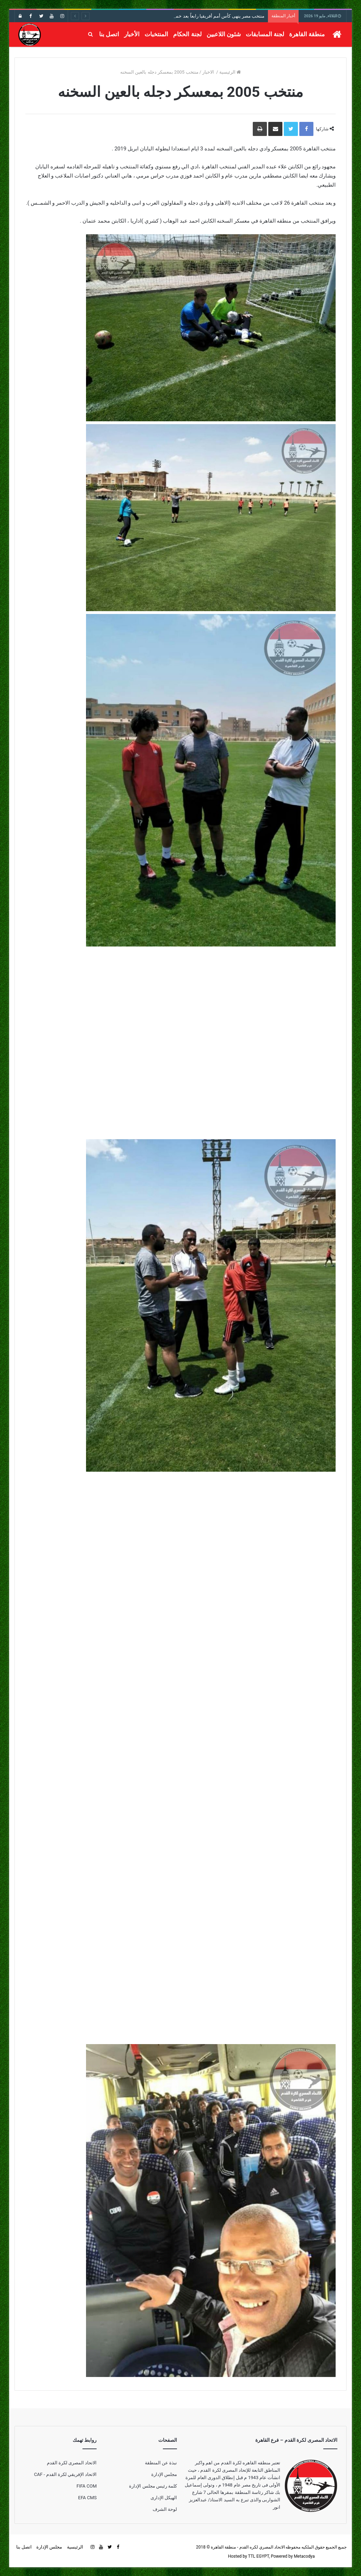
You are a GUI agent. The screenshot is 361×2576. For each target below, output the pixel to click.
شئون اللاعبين (224, 34)
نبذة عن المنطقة (161, 2462)
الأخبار (132, 34)
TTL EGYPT (258, 2556)
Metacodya (304, 2556)
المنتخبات (156, 34)
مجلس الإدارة (164, 2474)
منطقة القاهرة (307, 34)
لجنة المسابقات (265, 34)
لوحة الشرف (165, 2509)
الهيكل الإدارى (164, 2497)
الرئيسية (230, 72)
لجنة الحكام (187, 34)
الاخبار (208, 72)
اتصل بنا (109, 34)
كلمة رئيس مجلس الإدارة (153, 2486)
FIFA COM (87, 2486)
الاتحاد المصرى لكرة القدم (72, 2462)
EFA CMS (87, 2497)
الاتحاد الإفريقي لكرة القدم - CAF (65, 2474)
